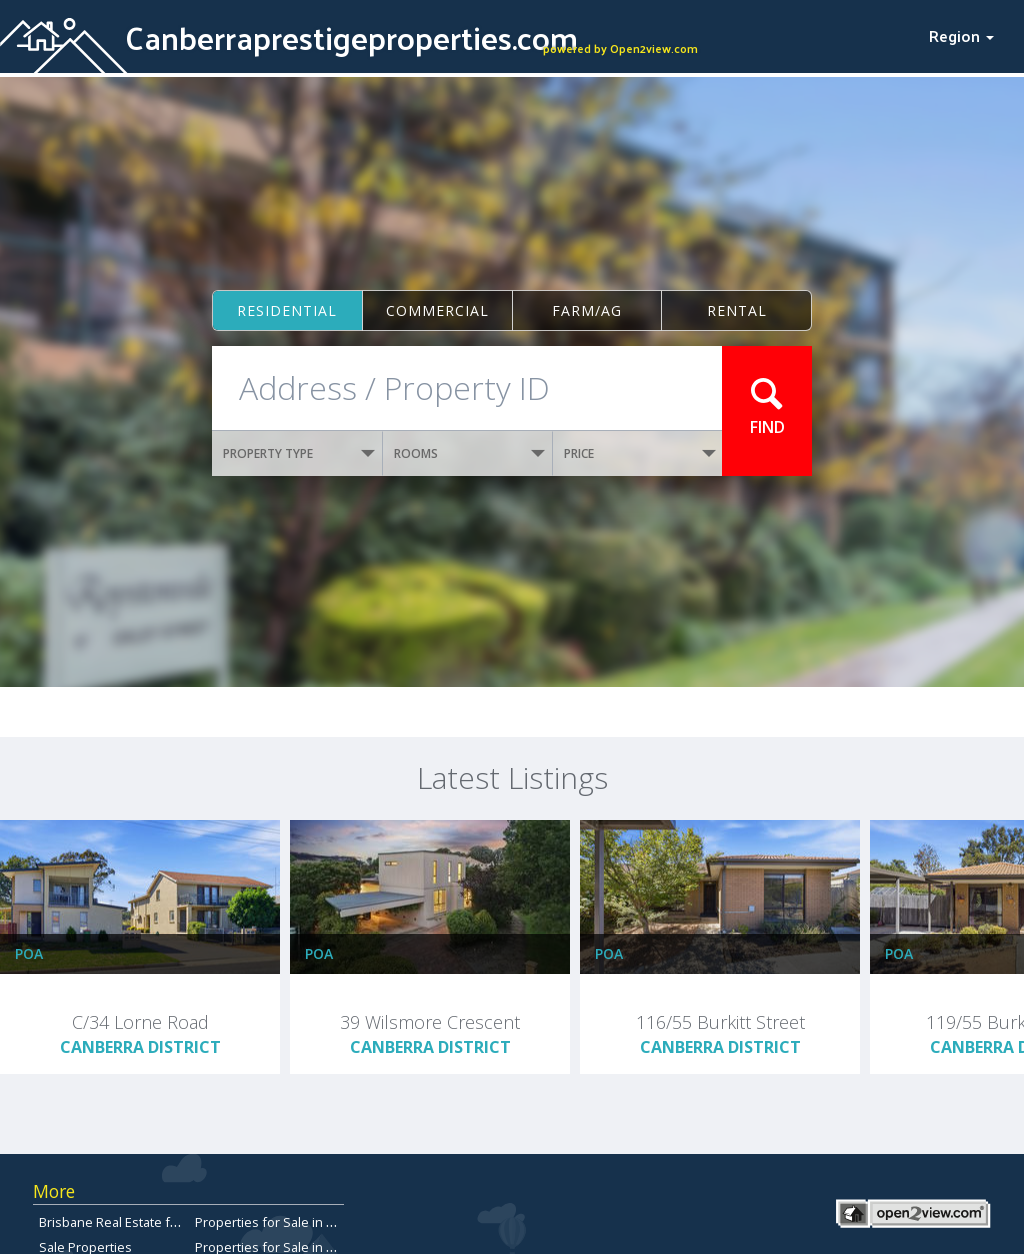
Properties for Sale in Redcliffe (287, 1222)
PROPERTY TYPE (299, 453)
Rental (737, 310)
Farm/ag (587, 310)
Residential (287, 310)
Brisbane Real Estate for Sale (125, 1222)
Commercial (437, 310)
